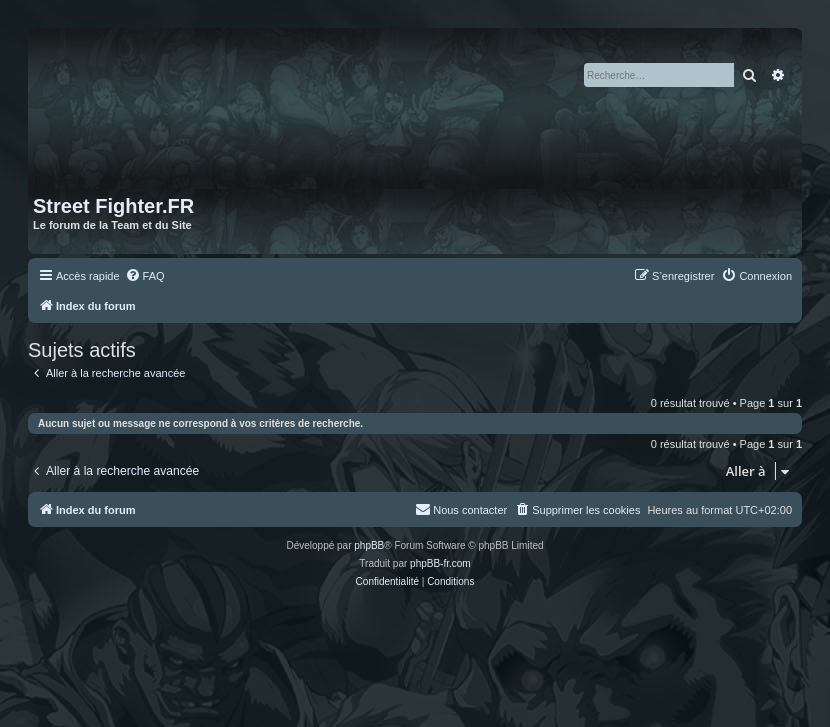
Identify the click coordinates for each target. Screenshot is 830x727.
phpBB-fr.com (440, 563)
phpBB (369, 545)
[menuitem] (145, 276)
